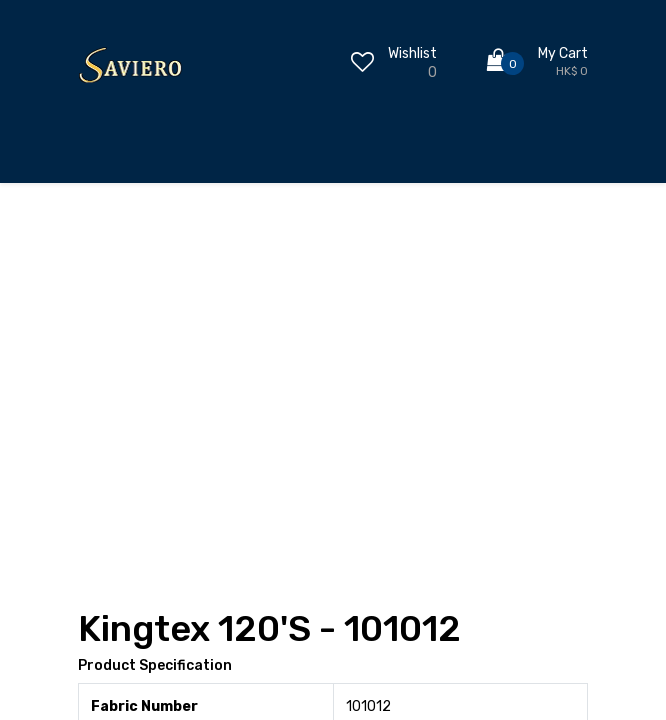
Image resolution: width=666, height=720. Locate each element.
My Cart (563, 53)
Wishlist (412, 53)
